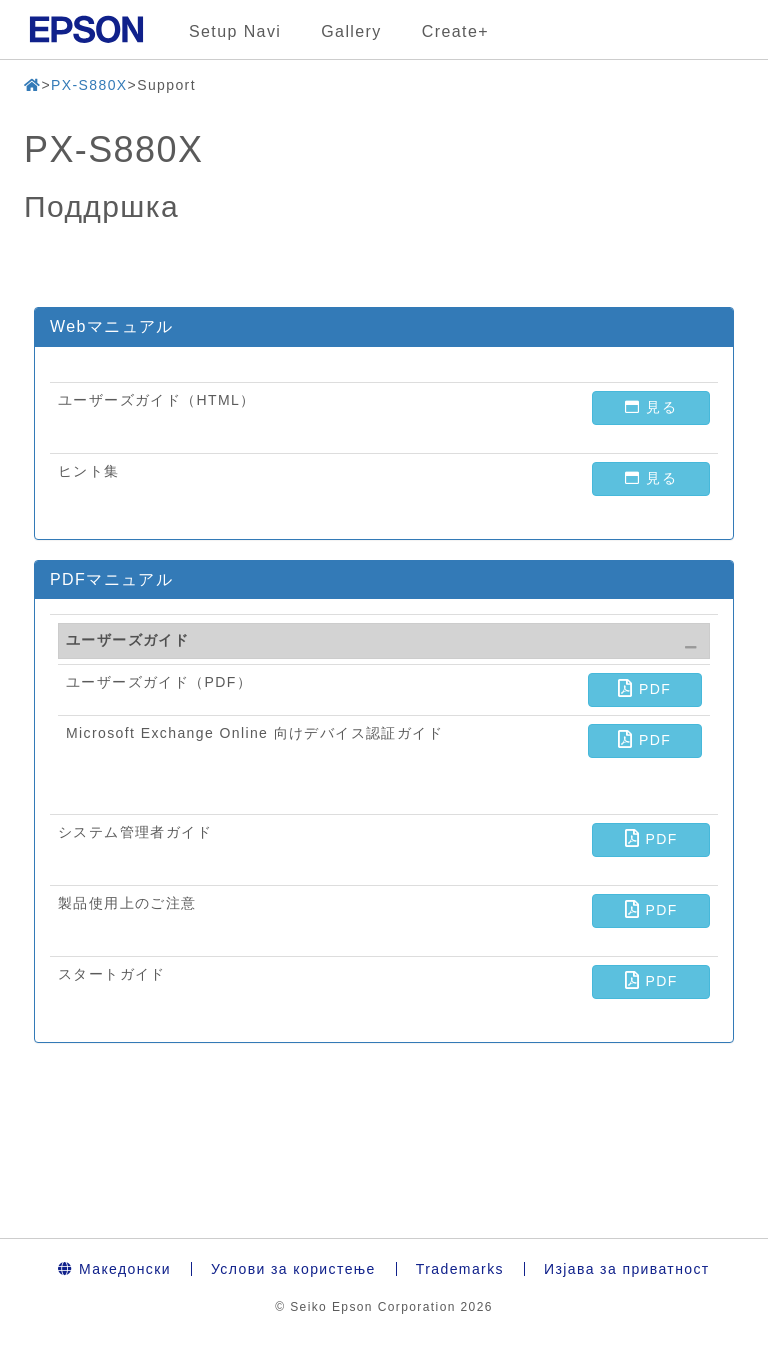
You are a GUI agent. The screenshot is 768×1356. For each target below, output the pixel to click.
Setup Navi (235, 31)
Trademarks (460, 1269)
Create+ (455, 31)
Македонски (114, 1269)
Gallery (351, 31)
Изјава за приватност (627, 1269)
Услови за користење (293, 1269)
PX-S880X (89, 85)
